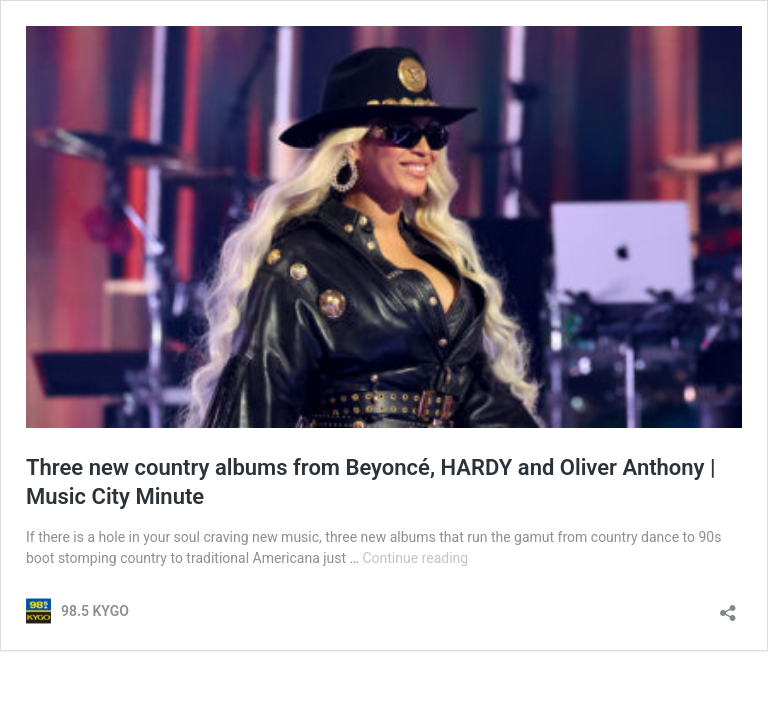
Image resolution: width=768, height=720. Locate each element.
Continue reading (415, 558)
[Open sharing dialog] (728, 606)
